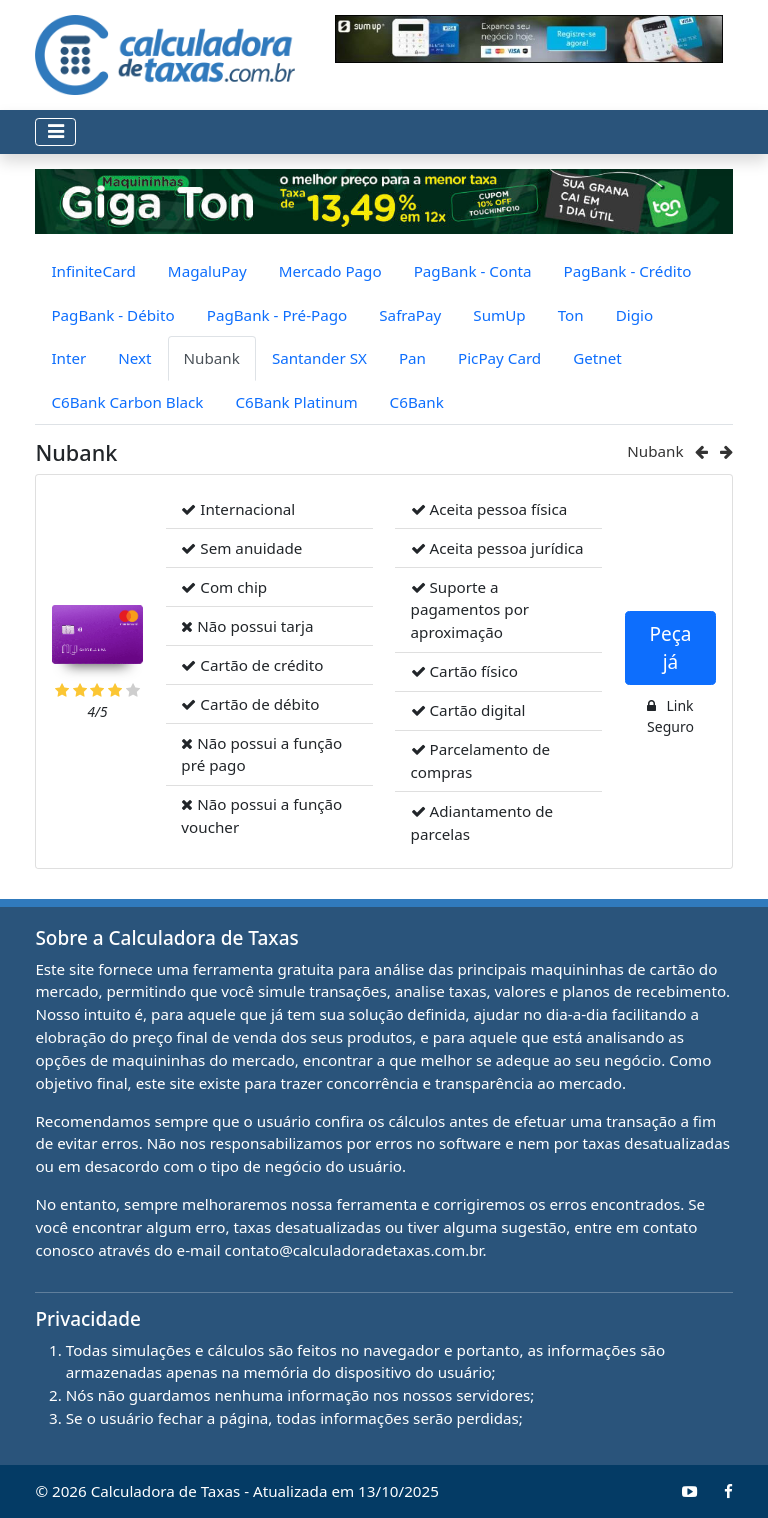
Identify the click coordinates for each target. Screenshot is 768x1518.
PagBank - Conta (473, 271)
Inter (68, 358)
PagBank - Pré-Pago (277, 315)
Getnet (597, 358)
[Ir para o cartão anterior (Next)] (703, 451)
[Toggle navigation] (55, 132)
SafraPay (410, 315)
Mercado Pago (330, 271)
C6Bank (417, 402)
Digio (634, 315)
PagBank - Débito (112, 315)
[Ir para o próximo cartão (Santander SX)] (726, 451)
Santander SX (319, 358)
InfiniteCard (93, 271)
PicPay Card (499, 358)
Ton (571, 315)
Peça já (670, 648)
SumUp (499, 315)
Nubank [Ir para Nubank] (655, 451)
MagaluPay (207, 271)
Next (134, 358)
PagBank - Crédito (628, 271)
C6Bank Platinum (296, 402)
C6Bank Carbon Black (127, 402)
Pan (412, 358)
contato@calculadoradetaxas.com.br (354, 1250)
